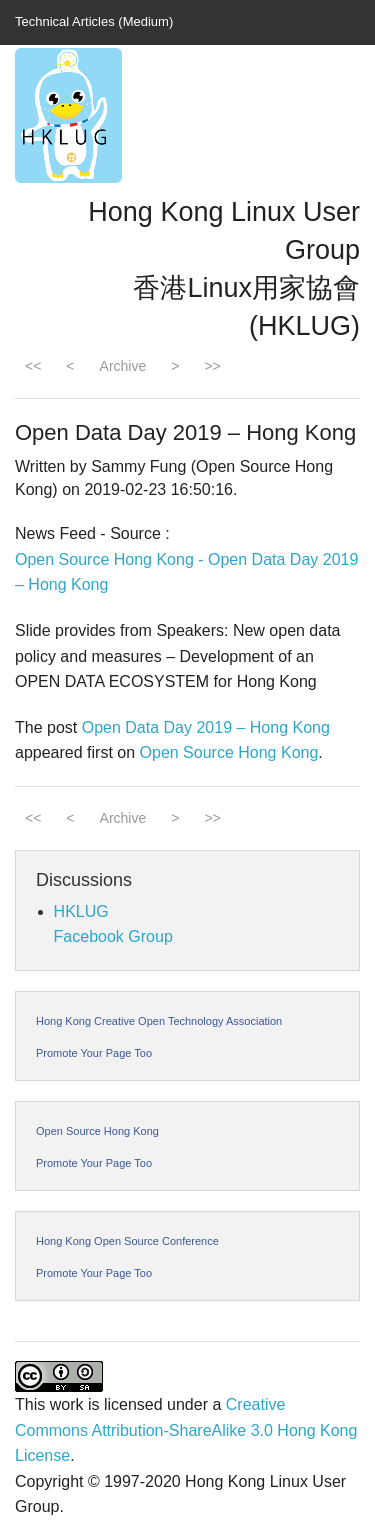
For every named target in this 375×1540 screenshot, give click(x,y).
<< (33, 366)
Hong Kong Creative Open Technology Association (159, 1021)
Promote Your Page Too (94, 1053)
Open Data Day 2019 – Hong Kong (206, 727)
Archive (123, 366)
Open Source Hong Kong (229, 752)
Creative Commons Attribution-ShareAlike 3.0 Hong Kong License (186, 1430)
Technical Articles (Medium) (94, 21)
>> (212, 366)
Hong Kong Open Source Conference (127, 1241)
